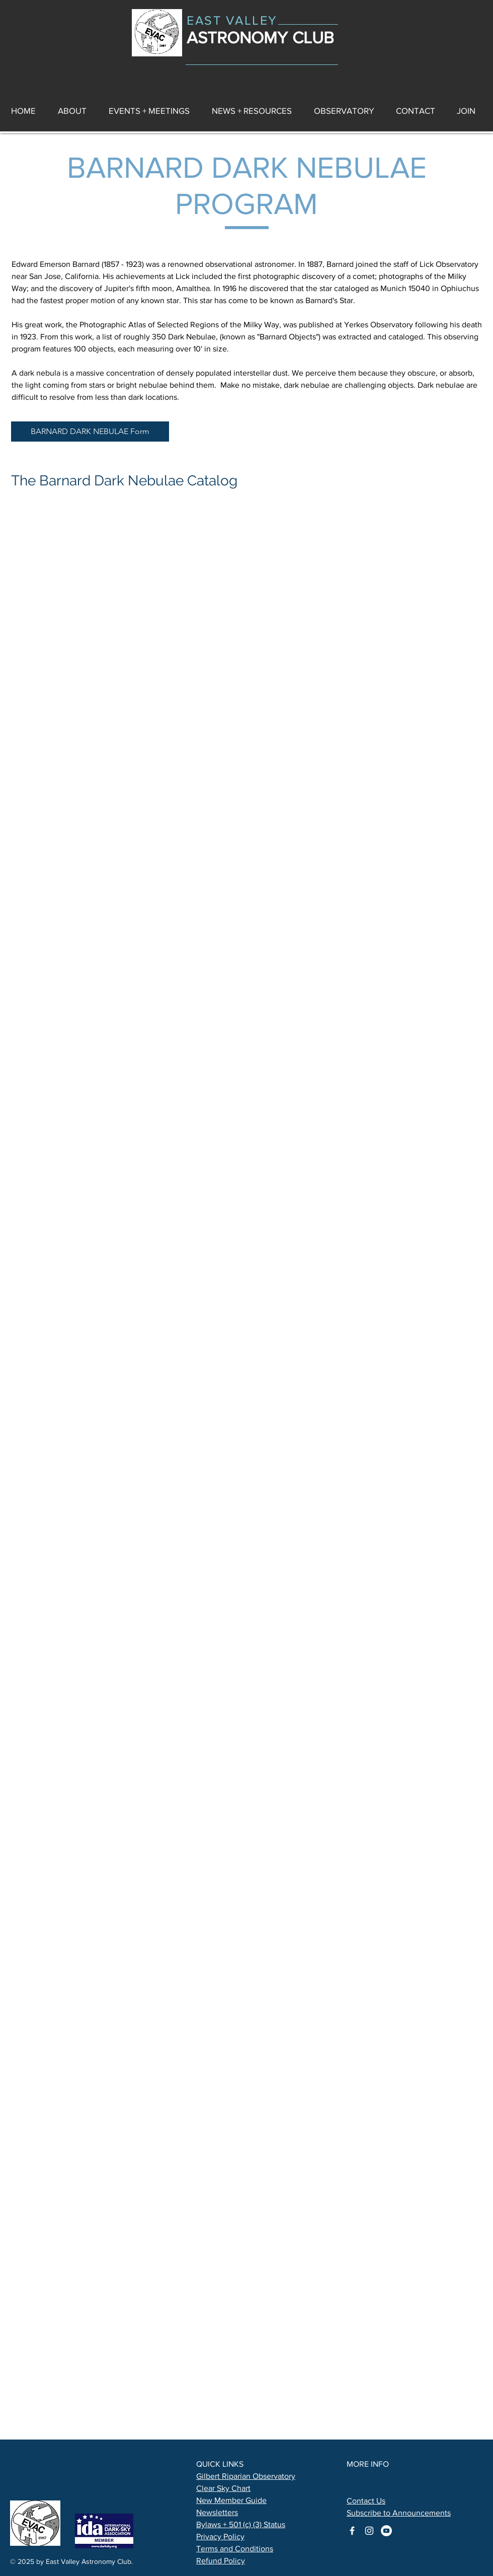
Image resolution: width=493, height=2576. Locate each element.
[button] (252, 110)
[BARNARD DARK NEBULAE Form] (90, 431)
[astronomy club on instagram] (369, 2530)
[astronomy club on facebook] (352, 2530)
